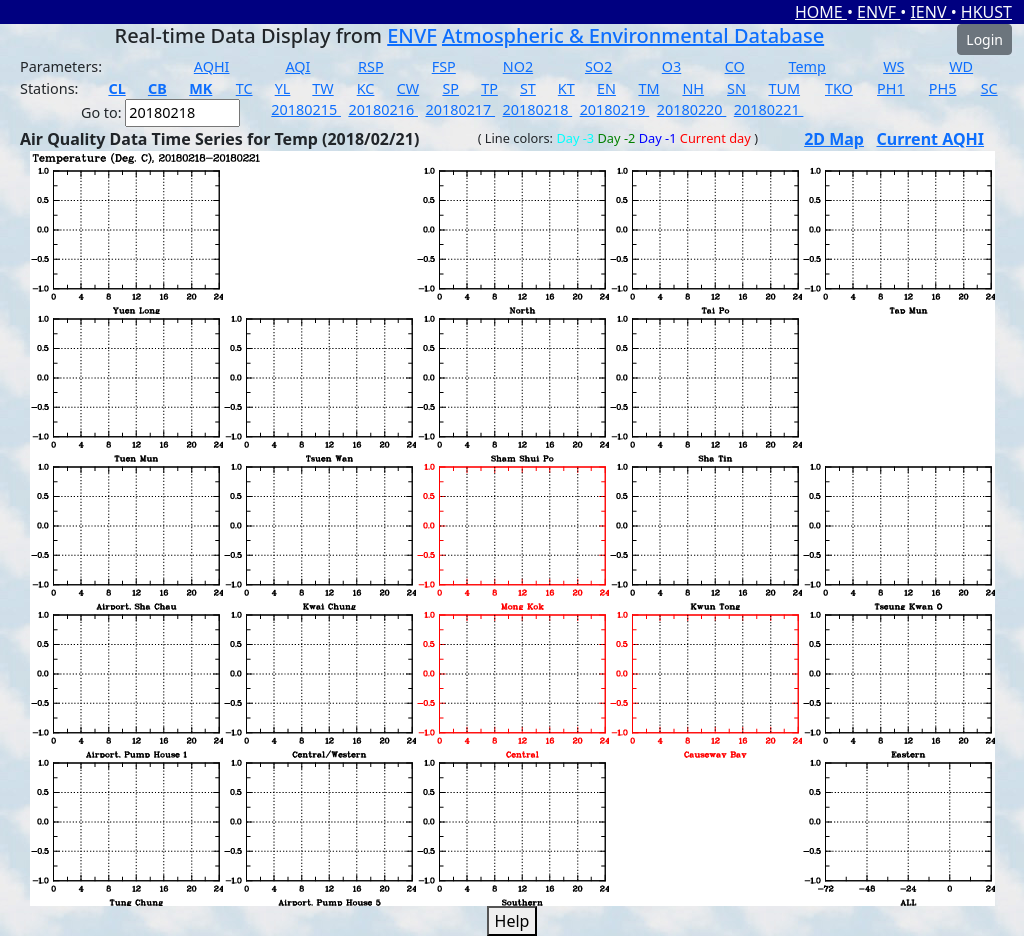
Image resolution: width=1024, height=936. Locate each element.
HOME (821, 12)
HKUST (986, 12)
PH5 (943, 88)
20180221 (769, 109)
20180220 (692, 109)
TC (244, 88)
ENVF (878, 12)
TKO (839, 88)
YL (283, 88)
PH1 (891, 88)
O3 (671, 66)
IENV (930, 12)
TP (489, 88)
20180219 (615, 109)
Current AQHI (930, 139)
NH (693, 88)
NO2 (518, 66)
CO (735, 66)
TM (648, 88)
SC (989, 88)
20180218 (538, 109)
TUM (784, 88)
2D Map (834, 139)
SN (736, 88)
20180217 (460, 109)
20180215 (306, 109)
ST (528, 88)
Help (512, 921)
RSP (371, 66)
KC (366, 88)
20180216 (383, 109)
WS (893, 66)
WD (961, 66)
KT (566, 88)
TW (322, 88)
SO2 (598, 66)
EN (606, 88)
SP (450, 88)
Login (984, 39)
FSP (444, 66)
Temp (807, 66)
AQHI (212, 66)
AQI (297, 66)
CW (408, 88)
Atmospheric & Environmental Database (633, 35)
